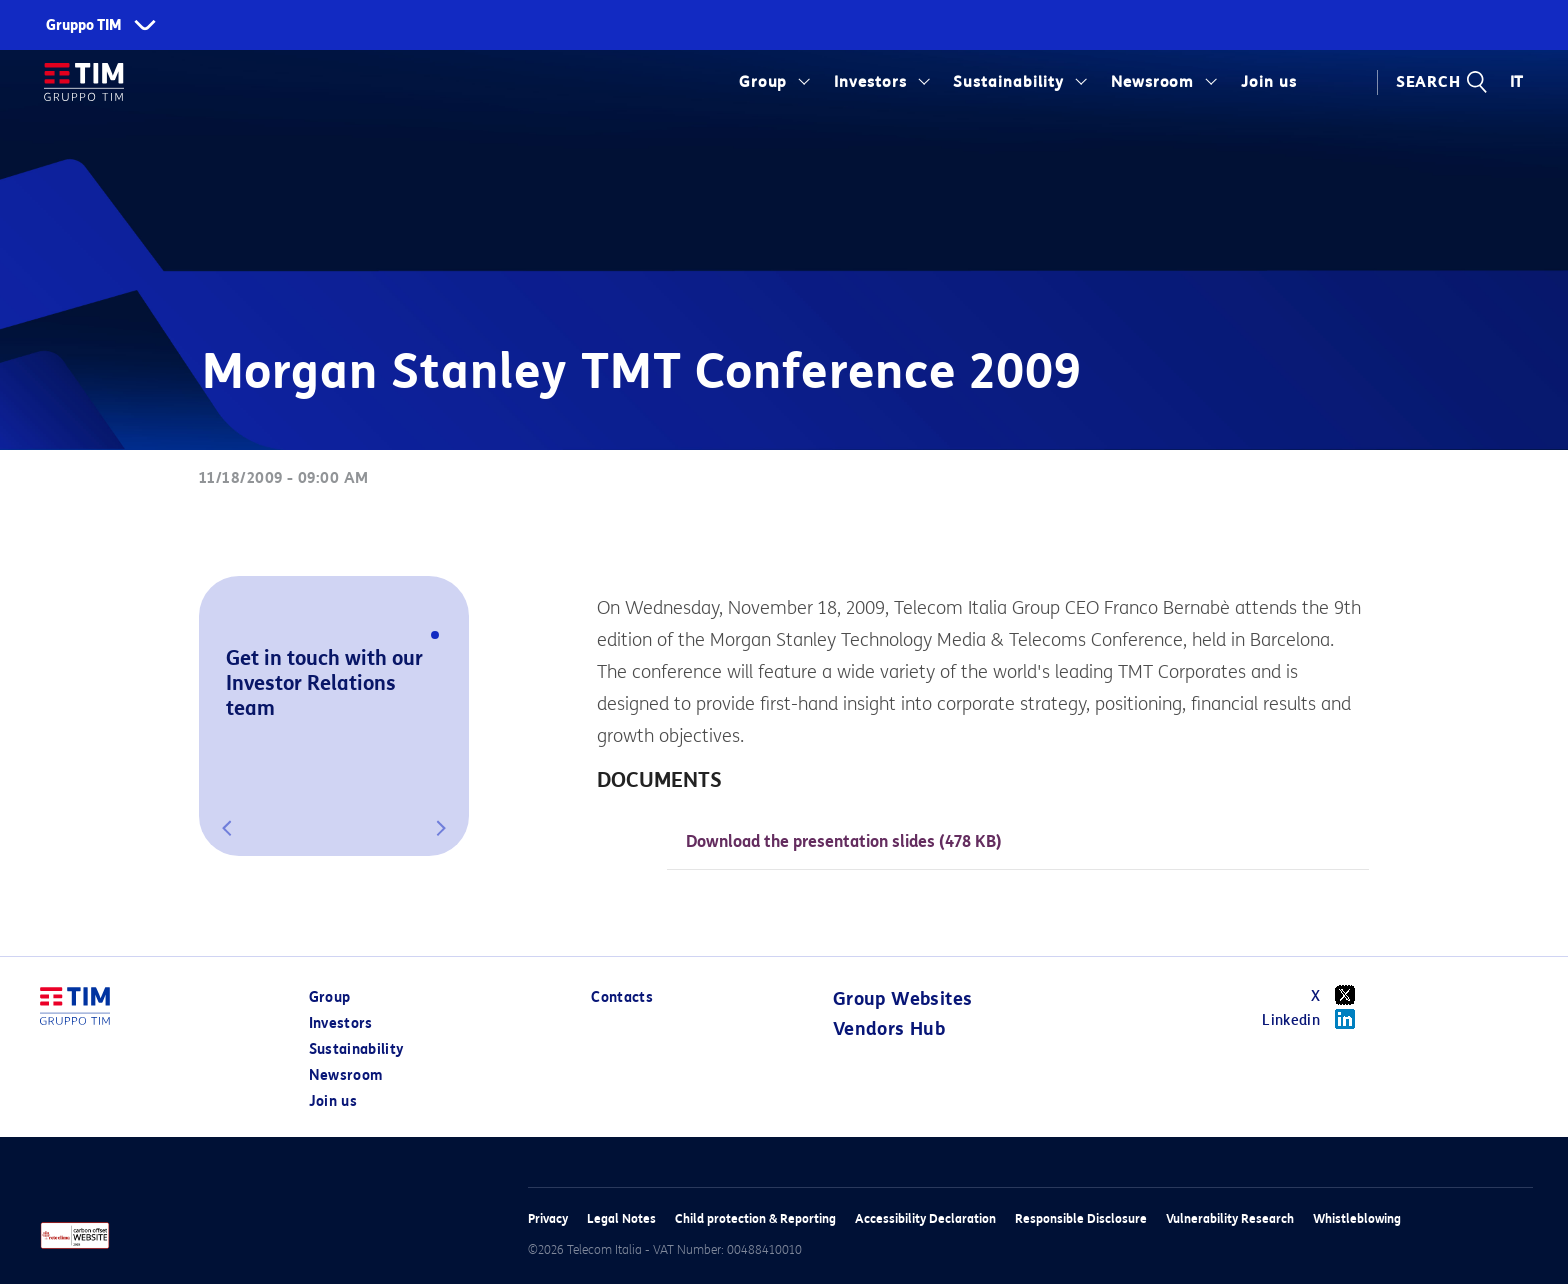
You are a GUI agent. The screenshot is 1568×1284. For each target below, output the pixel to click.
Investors (870, 82)
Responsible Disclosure (1081, 1218)
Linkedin (1315, 1019)
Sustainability (1008, 82)
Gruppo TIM (84, 25)
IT (1517, 82)
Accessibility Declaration (925, 1218)
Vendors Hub (889, 1029)
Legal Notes (621, 1218)
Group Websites (903, 999)
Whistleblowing (1357, 1218)
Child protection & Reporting (755, 1218)
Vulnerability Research (1230, 1218)
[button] (227, 828)
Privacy (548, 1218)
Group (763, 82)
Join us (1269, 82)
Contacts (622, 997)
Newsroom (1153, 82)
